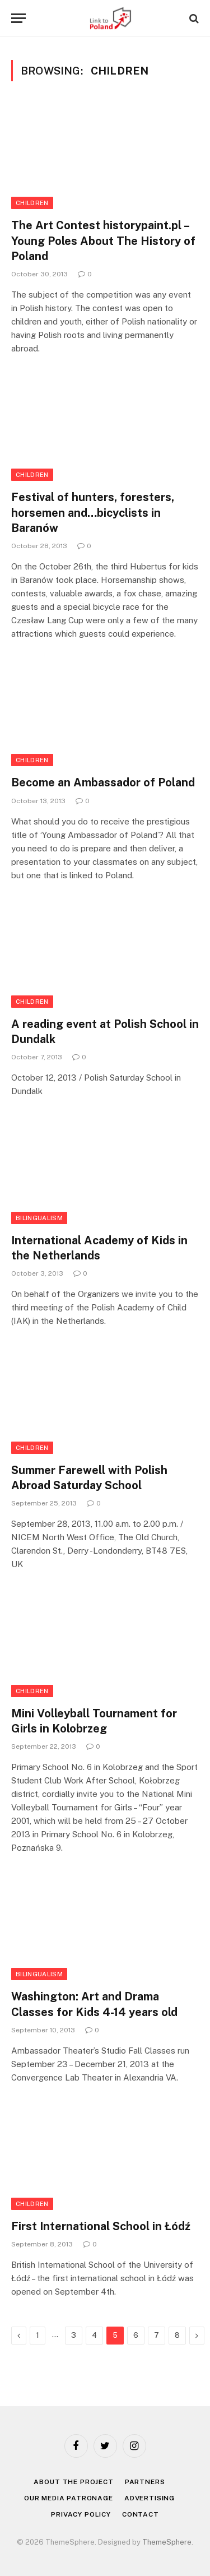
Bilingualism (39, 1218)
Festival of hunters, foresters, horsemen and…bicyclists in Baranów (92, 512)
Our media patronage (68, 2498)
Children (32, 203)
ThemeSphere (167, 2542)
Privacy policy (81, 2514)
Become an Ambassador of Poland (103, 782)
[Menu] (18, 18)
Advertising (149, 2498)
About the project (73, 2482)
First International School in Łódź (100, 2226)
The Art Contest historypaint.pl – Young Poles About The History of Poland (103, 240)
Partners (145, 2482)
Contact (140, 2514)
